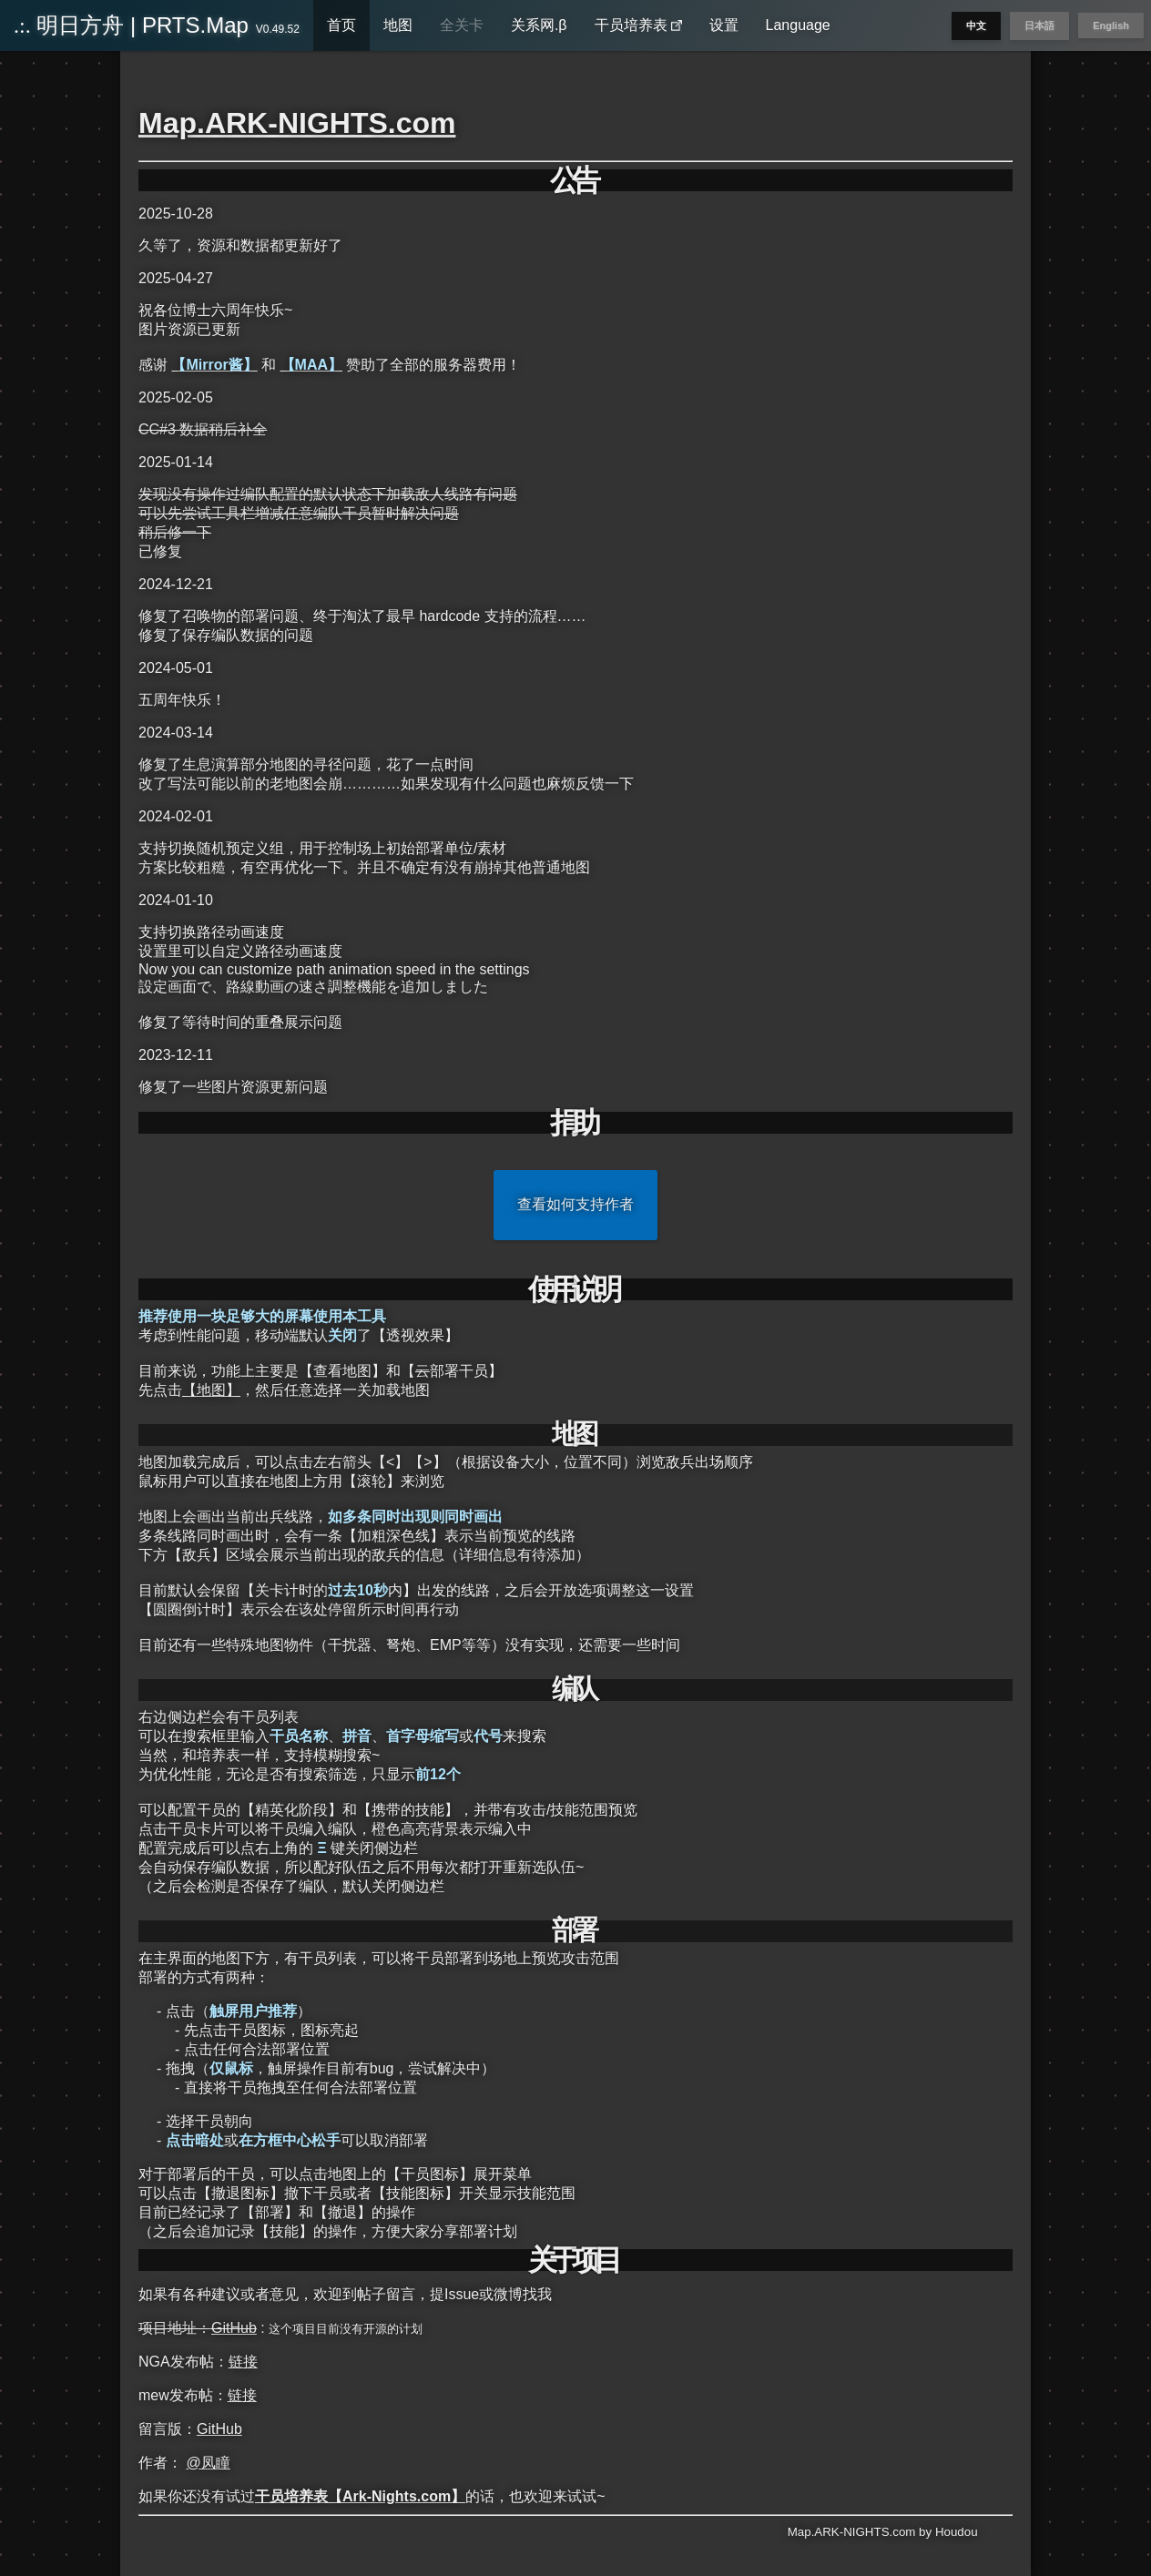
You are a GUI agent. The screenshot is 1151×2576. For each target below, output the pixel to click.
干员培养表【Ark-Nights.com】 (360, 2496)
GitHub (234, 2328)
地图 (398, 25)
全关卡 (462, 25)
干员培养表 (638, 25)
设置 (723, 25)
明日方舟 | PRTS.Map (157, 25)
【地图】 (211, 1390)
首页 (341, 25)
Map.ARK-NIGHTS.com (296, 123)
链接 (243, 2361)
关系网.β (539, 25)
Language (798, 25)
